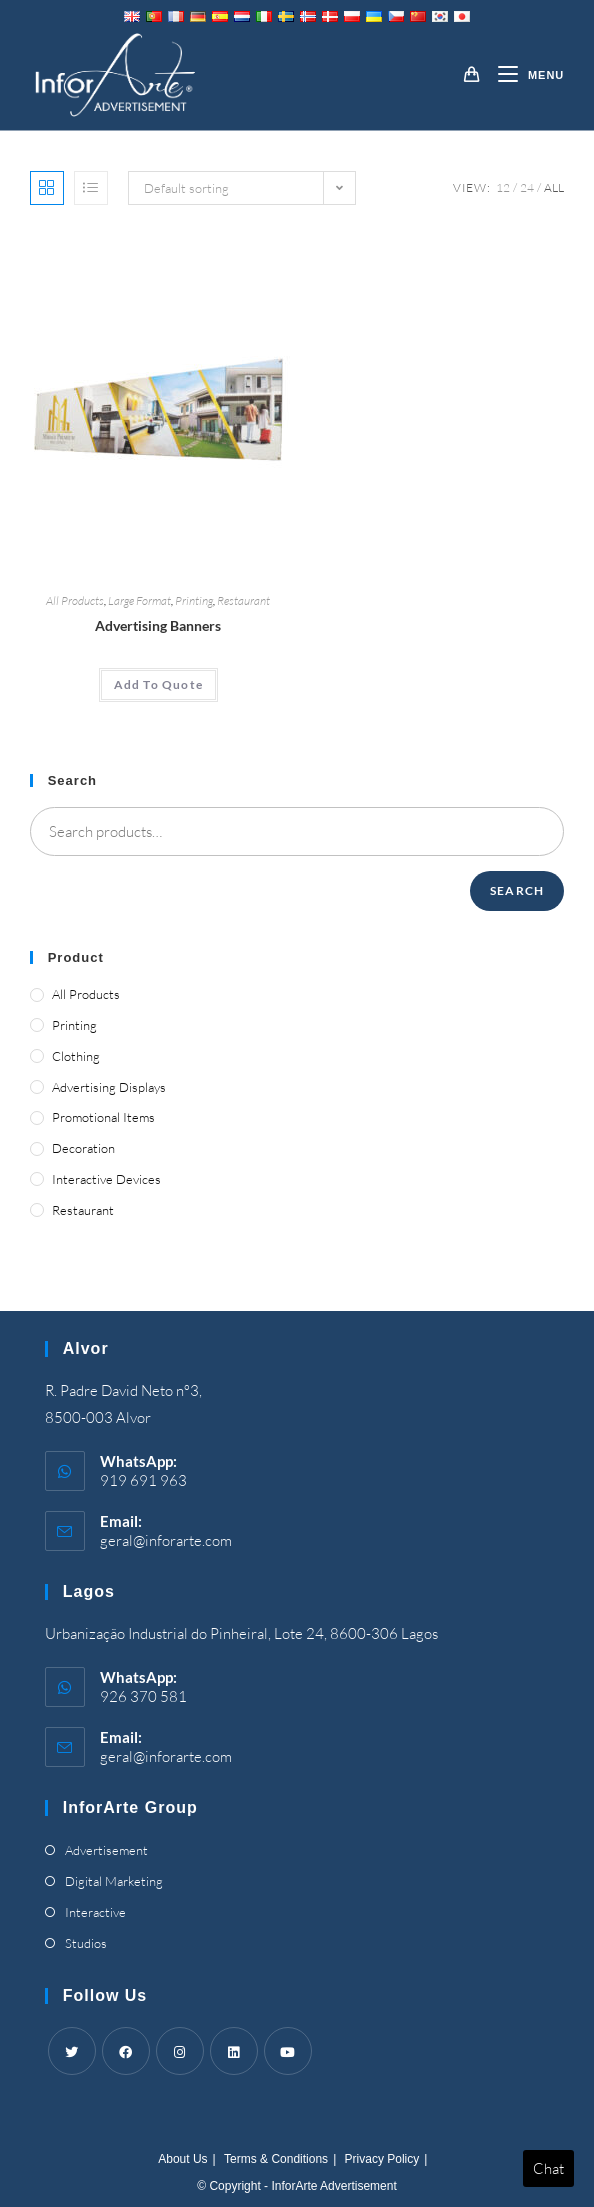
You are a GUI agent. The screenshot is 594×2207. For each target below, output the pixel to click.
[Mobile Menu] (523, 75)
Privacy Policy (382, 2159)
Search (517, 890)
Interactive (95, 1912)
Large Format (139, 600)
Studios (86, 1943)
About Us (182, 2159)
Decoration (83, 1148)
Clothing (76, 1056)
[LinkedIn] (234, 2051)
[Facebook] (126, 2051)
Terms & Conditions (276, 2159)
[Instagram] (180, 2051)
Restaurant (243, 600)
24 (527, 187)
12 (503, 187)
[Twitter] (72, 2051)
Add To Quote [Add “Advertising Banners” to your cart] (158, 684)
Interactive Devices (106, 1179)
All (554, 187)
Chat (548, 2168)
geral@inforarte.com (166, 1540)
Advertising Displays (109, 1087)
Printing (194, 600)
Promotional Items (103, 1117)
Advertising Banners (158, 625)
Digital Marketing (114, 1881)
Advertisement (106, 1850)
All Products (75, 600)
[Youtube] (288, 2051)
